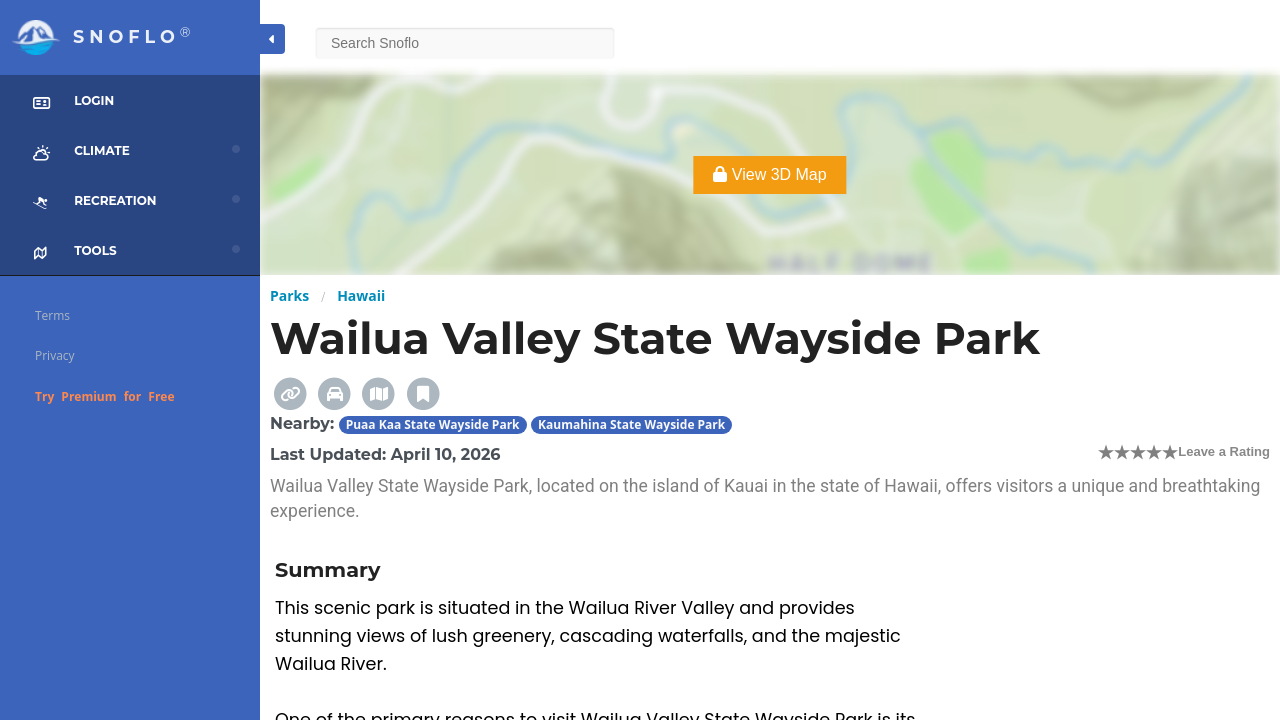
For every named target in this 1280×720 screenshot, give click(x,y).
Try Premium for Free (105, 396)
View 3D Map (769, 174)
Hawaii (361, 295)
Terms (52, 315)
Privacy (55, 355)
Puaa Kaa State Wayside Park (433, 424)
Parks (289, 295)
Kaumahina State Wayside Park (631, 424)
